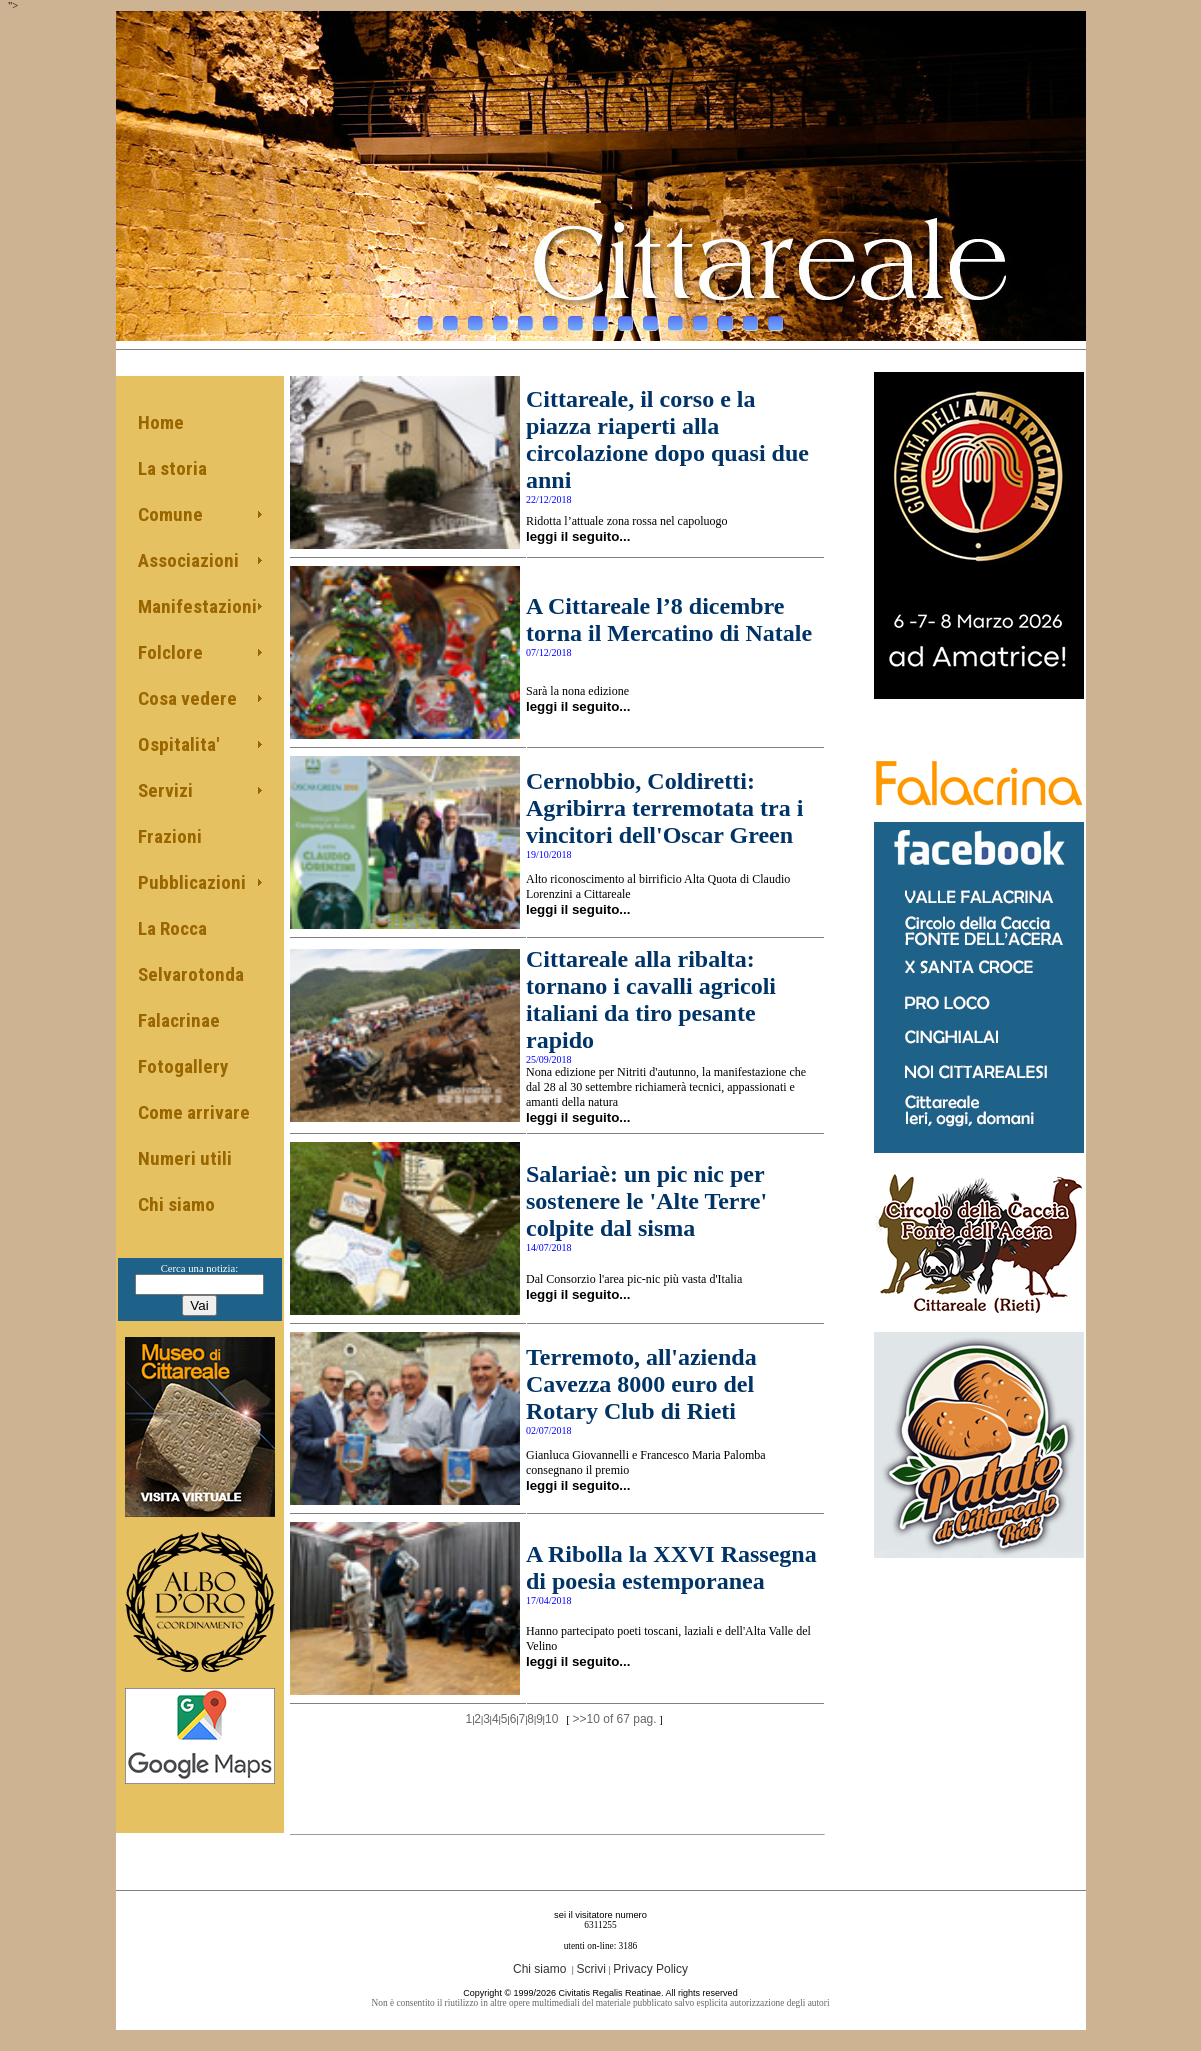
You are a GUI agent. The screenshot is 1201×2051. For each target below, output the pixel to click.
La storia (172, 468)
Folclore (170, 652)
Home (161, 422)
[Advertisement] (558, 1767)
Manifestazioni (197, 606)
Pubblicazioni (192, 882)
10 (650, 318)
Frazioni (170, 836)
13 (725, 318)
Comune (170, 514)
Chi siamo (176, 1204)
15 (775, 318)
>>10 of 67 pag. (615, 1719)
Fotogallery (183, 1066)
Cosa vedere (187, 698)
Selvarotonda (191, 974)
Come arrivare (194, 1112)
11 (675, 318)
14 (750, 318)
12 (700, 318)
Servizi (165, 790)
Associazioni (188, 560)
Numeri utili (185, 1158)
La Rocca (172, 928)
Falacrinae (179, 1020)
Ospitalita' (178, 744)
